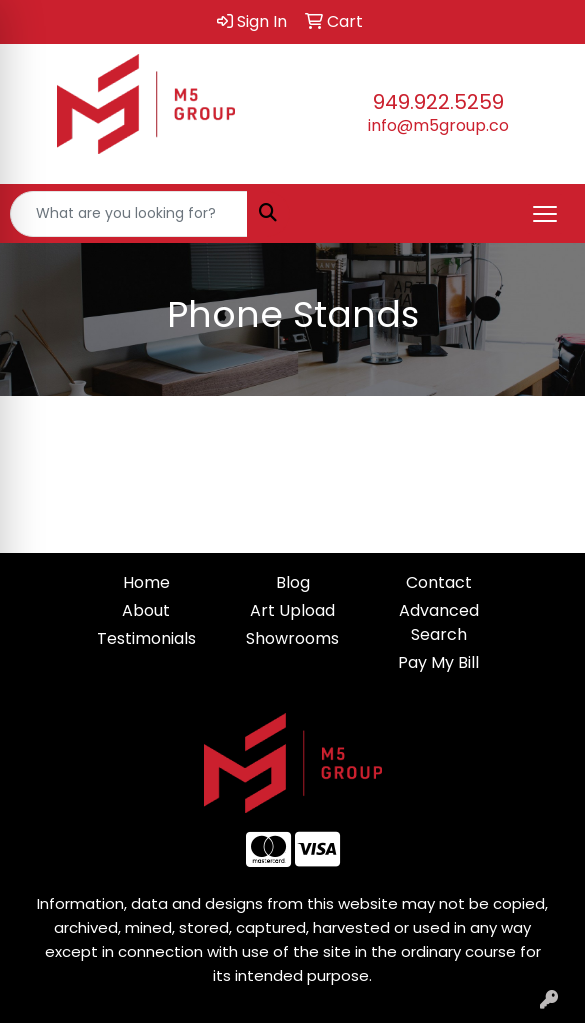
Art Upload (292, 610)
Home (146, 582)
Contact (439, 582)
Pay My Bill (438, 662)
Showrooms (292, 638)
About (146, 610)
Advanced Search (439, 622)
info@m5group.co (438, 125)
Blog (293, 582)
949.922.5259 (438, 102)
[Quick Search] (129, 214)
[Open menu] (545, 214)
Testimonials (146, 638)
